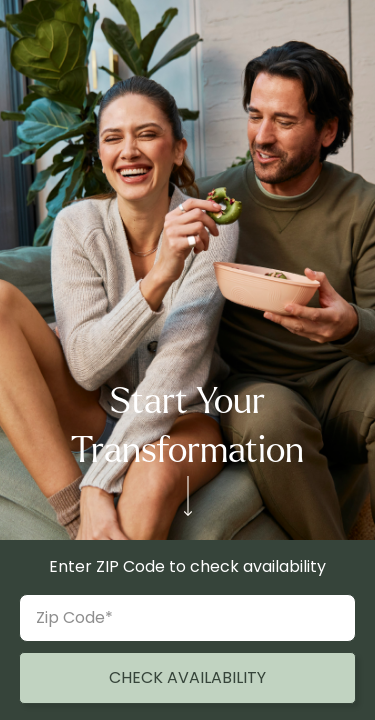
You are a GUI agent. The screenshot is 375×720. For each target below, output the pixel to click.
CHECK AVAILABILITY (187, 677)
